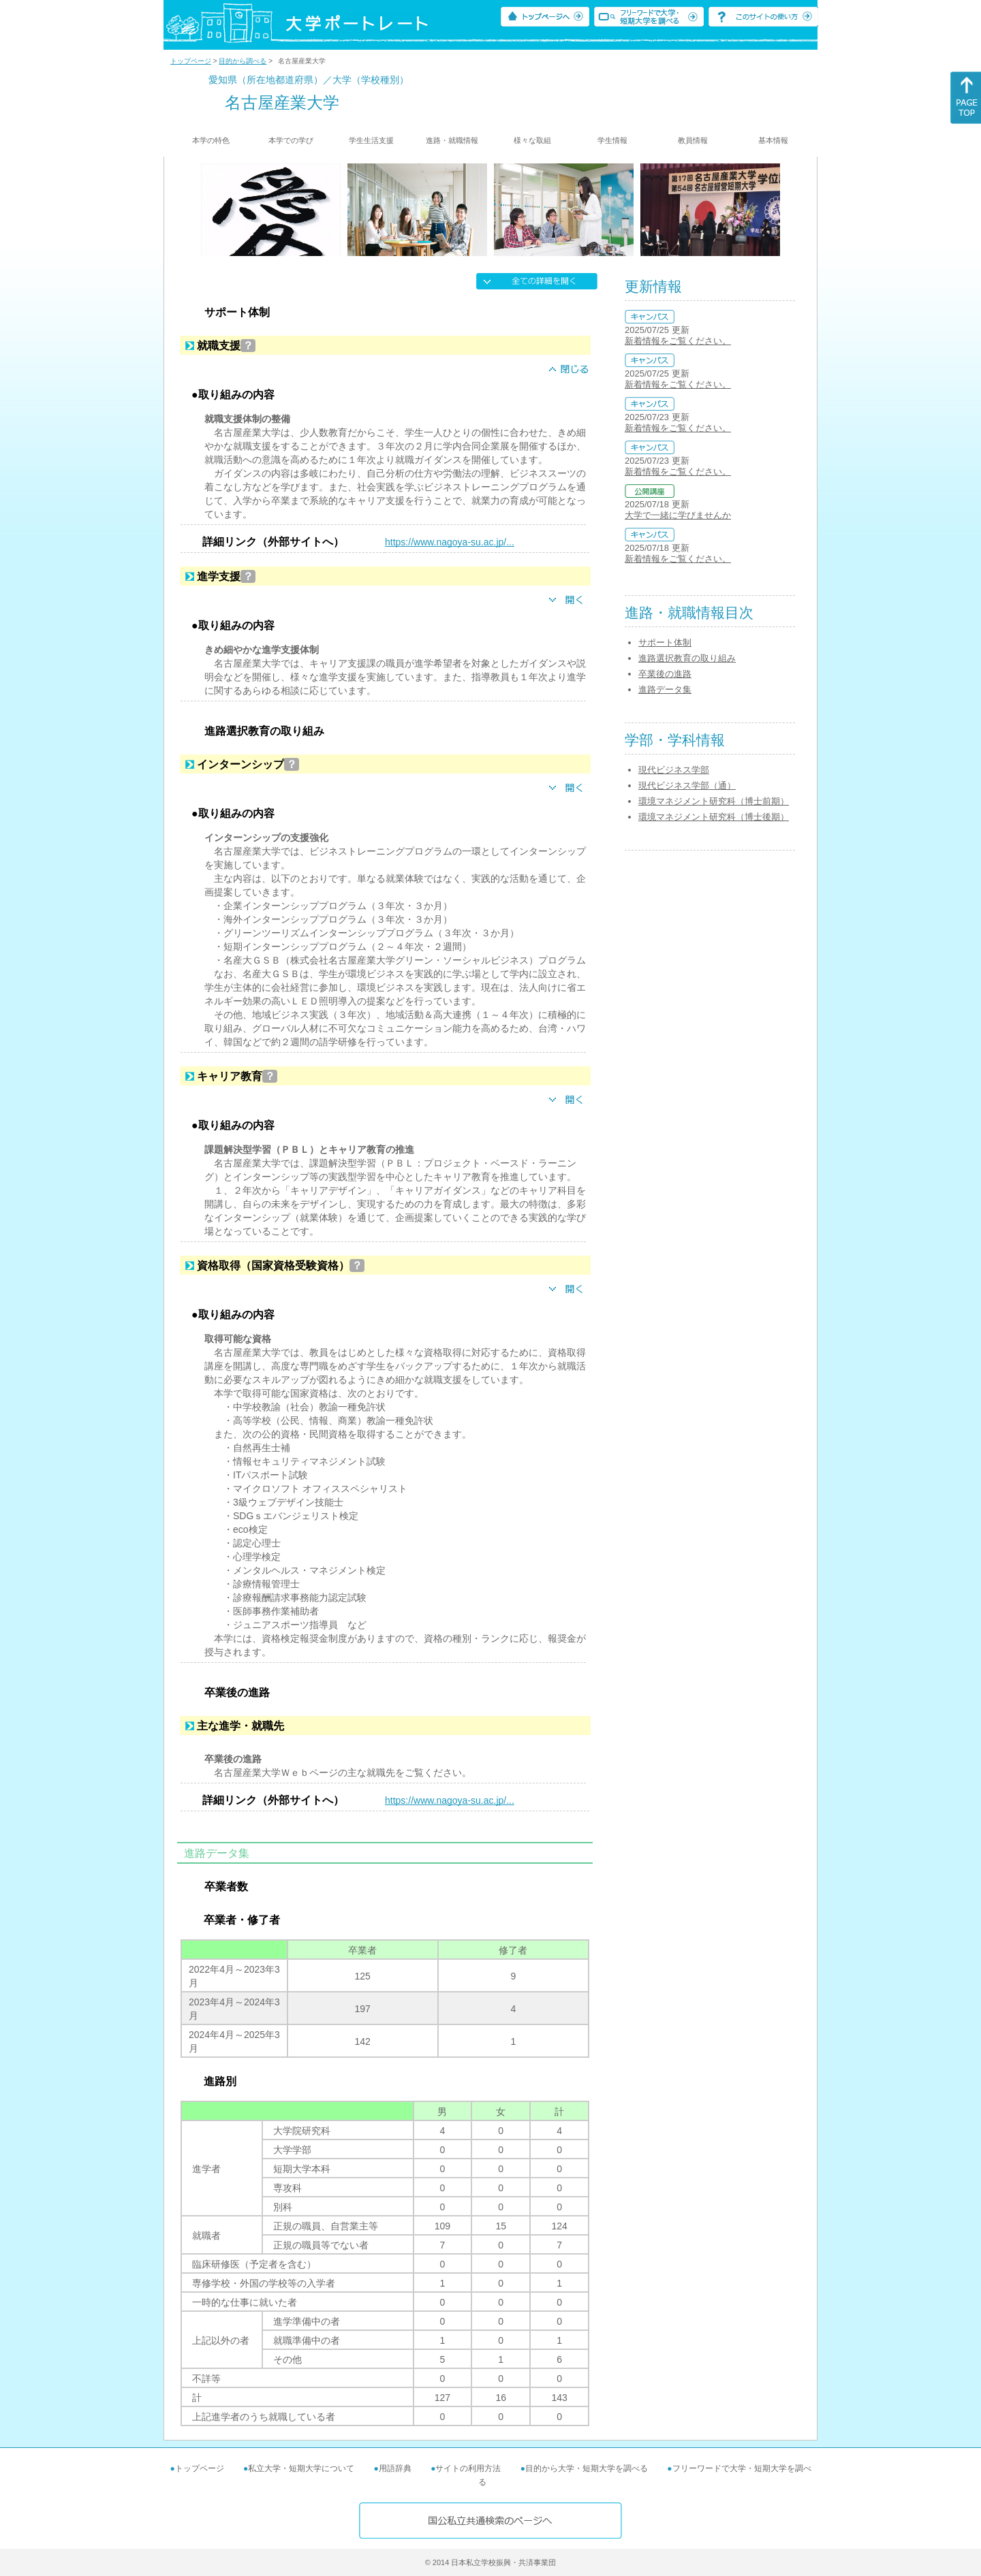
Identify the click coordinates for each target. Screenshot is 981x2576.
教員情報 (693, 140)
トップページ (190, 61)
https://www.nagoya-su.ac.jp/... (449, 542)
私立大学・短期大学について (301, 2468)
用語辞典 (395, 2468)
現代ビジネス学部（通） (687, 785)
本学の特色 (211, 140)
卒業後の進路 (664, 674)
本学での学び (290, 140)
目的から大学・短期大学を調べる (586, 2468)
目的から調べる (242, 61)
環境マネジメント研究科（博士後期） (713, 817)
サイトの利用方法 (468, 2468)
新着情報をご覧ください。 (678, 341)
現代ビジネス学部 (673, 770)
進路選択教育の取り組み (687, 658)
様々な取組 (532, 140)
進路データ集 (664, 689)
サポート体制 (664, 642)
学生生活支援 (371, 140)
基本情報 (773, 140)
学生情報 (612, 140)
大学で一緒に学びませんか (678, 515)
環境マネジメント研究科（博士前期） (713, 801)
